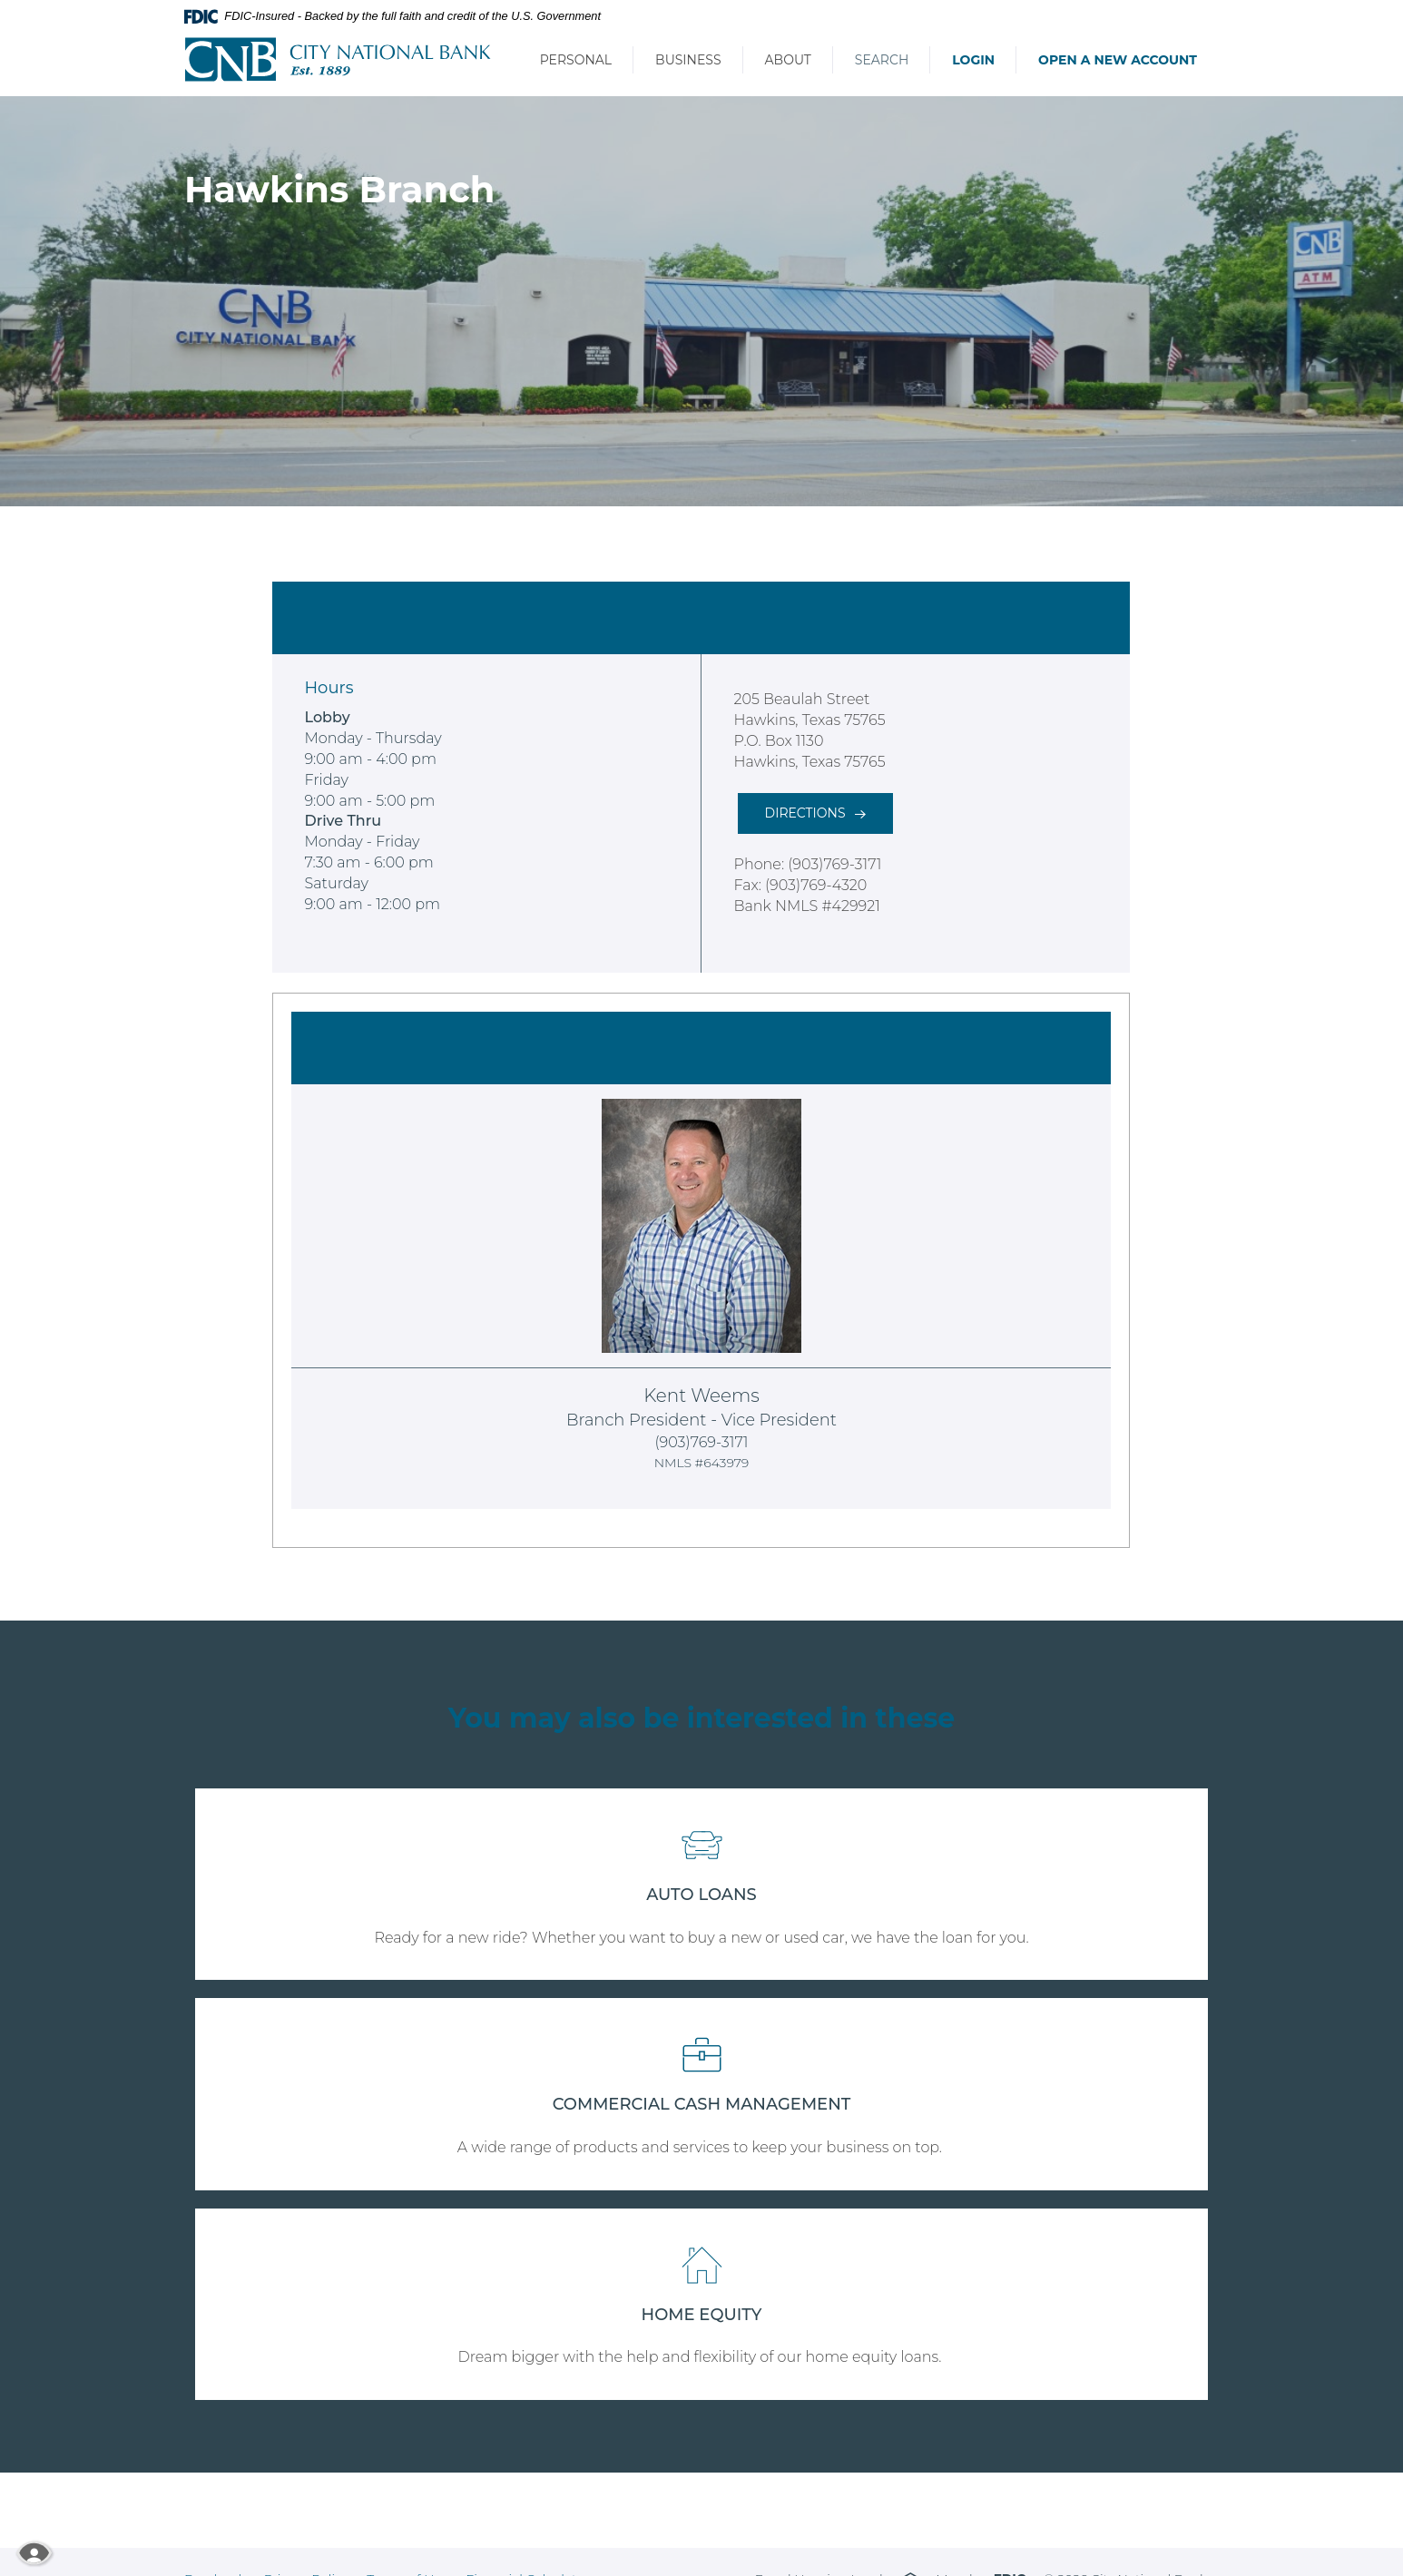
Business (688, 60)
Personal (576, 60)
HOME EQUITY (702, 2315)
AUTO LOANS (701, 1895)
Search (881, 60)
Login (973, 60)
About (788, 60)
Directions (805, 813)
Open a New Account (1117, 60)
